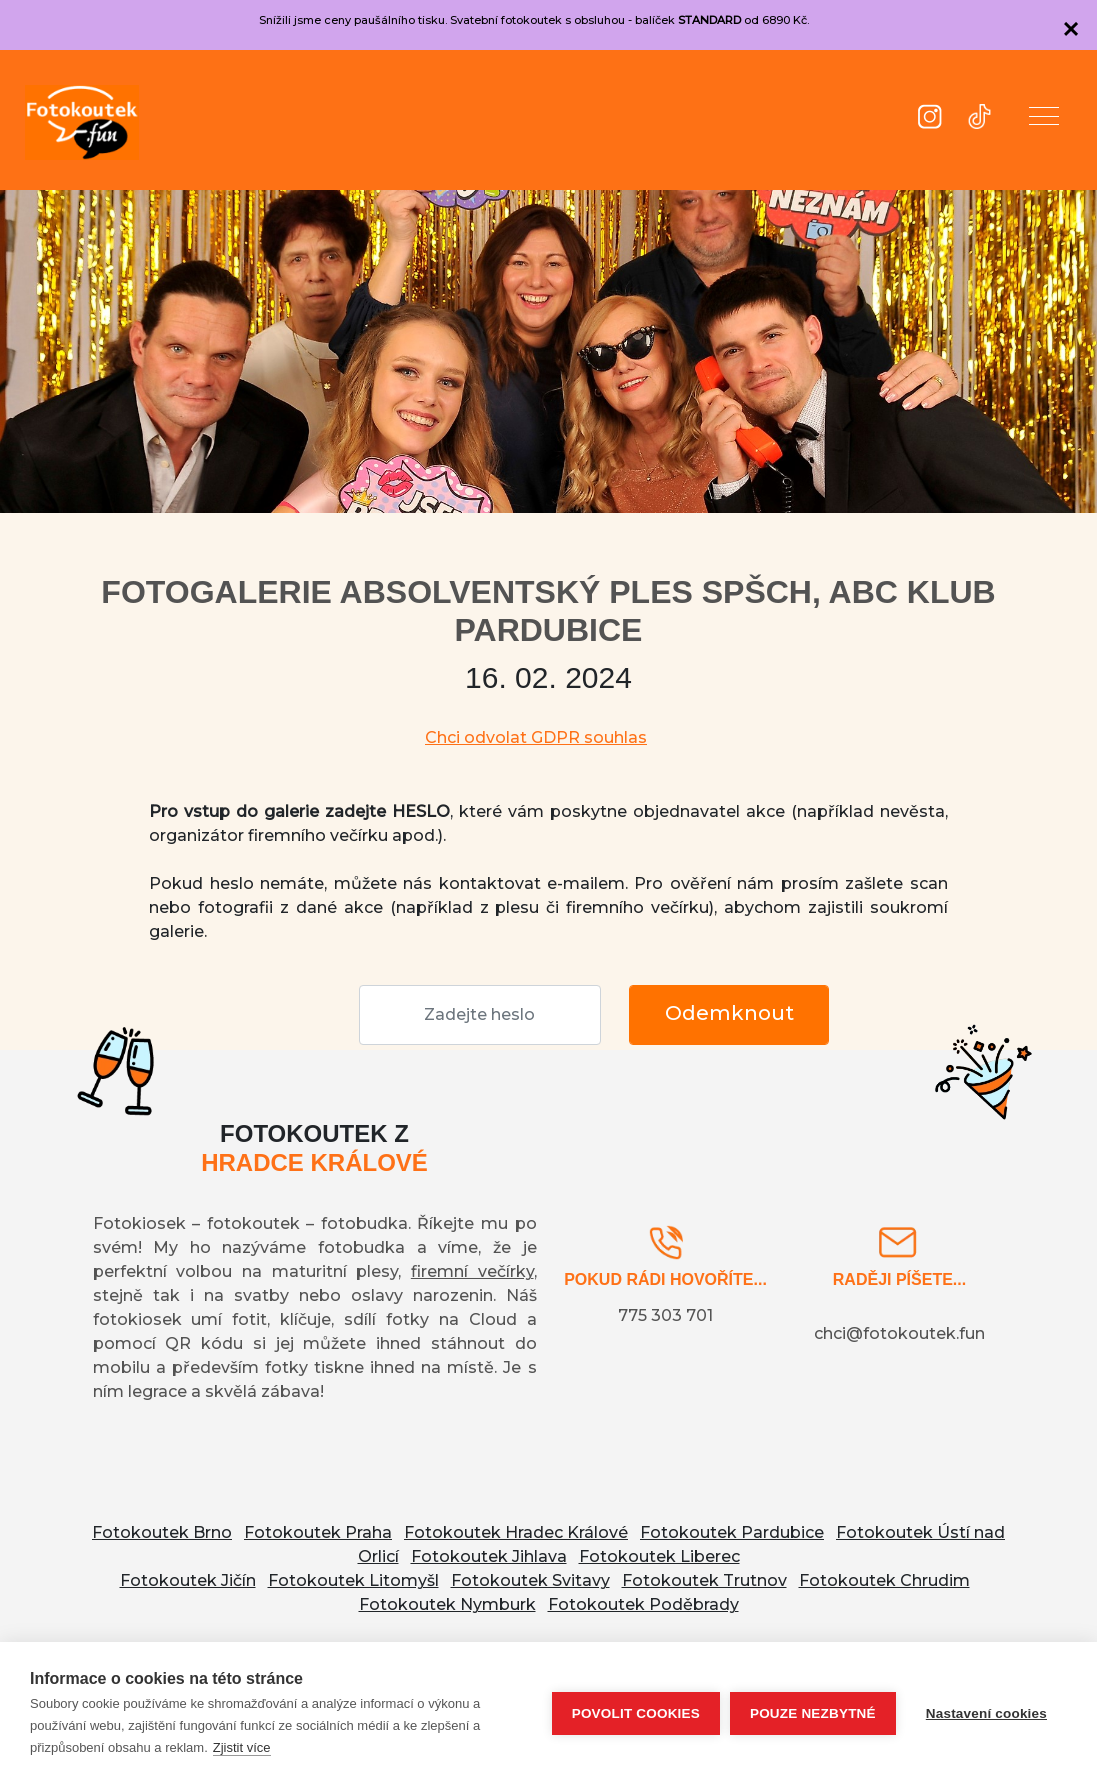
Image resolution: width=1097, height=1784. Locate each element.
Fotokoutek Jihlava (489, 1556)
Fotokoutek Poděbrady (643, 1604)
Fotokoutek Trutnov (704, 1580)
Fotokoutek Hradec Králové (516, 1532)
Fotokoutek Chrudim (884, 1580)
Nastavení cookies (986, 1713)
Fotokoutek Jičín (188, 1580)
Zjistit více (242, 1747)
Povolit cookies (636, 1713)
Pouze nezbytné (813, 1713)
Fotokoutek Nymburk (447, 1604)
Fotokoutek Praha (318, 1532)
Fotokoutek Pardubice (732, 1532)
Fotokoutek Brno (162, 1532)
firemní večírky (472, 1271)
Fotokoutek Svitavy (530, 1580)
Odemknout (729, 1013)
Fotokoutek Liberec (659, 1556)
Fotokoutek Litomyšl (353, 1580)
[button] (1044, 120)
